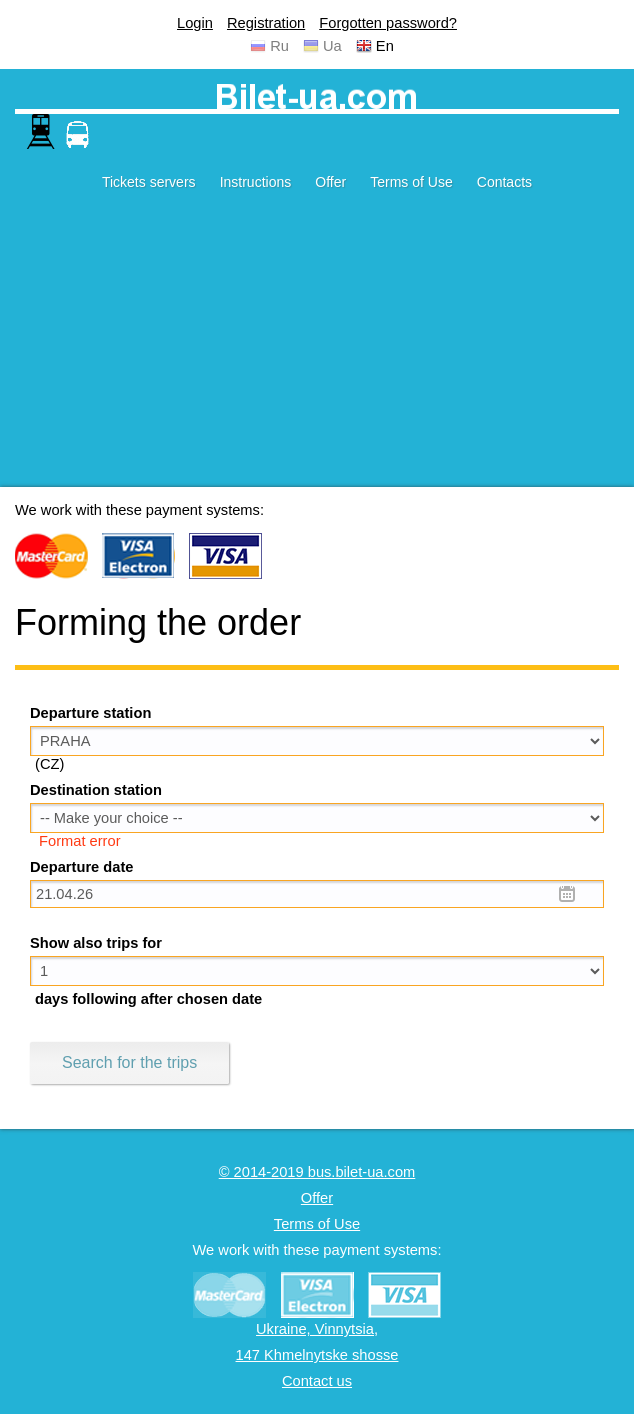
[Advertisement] (317, 347)
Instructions (256, 182)
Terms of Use (411, 182)
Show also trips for (96, 943)
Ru (279, 46)
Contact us (317, 1381)
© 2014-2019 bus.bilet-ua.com (317, 1172)
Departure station (90, 713)
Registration (266, 23)
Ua (332, 46)
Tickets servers (149, 182)
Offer (330, 182)
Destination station (96, 790)
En (385, 46)
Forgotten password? (388, 23)
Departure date (81, 867)
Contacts (504, 182)
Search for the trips (129, 1062)
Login (195, 23)
